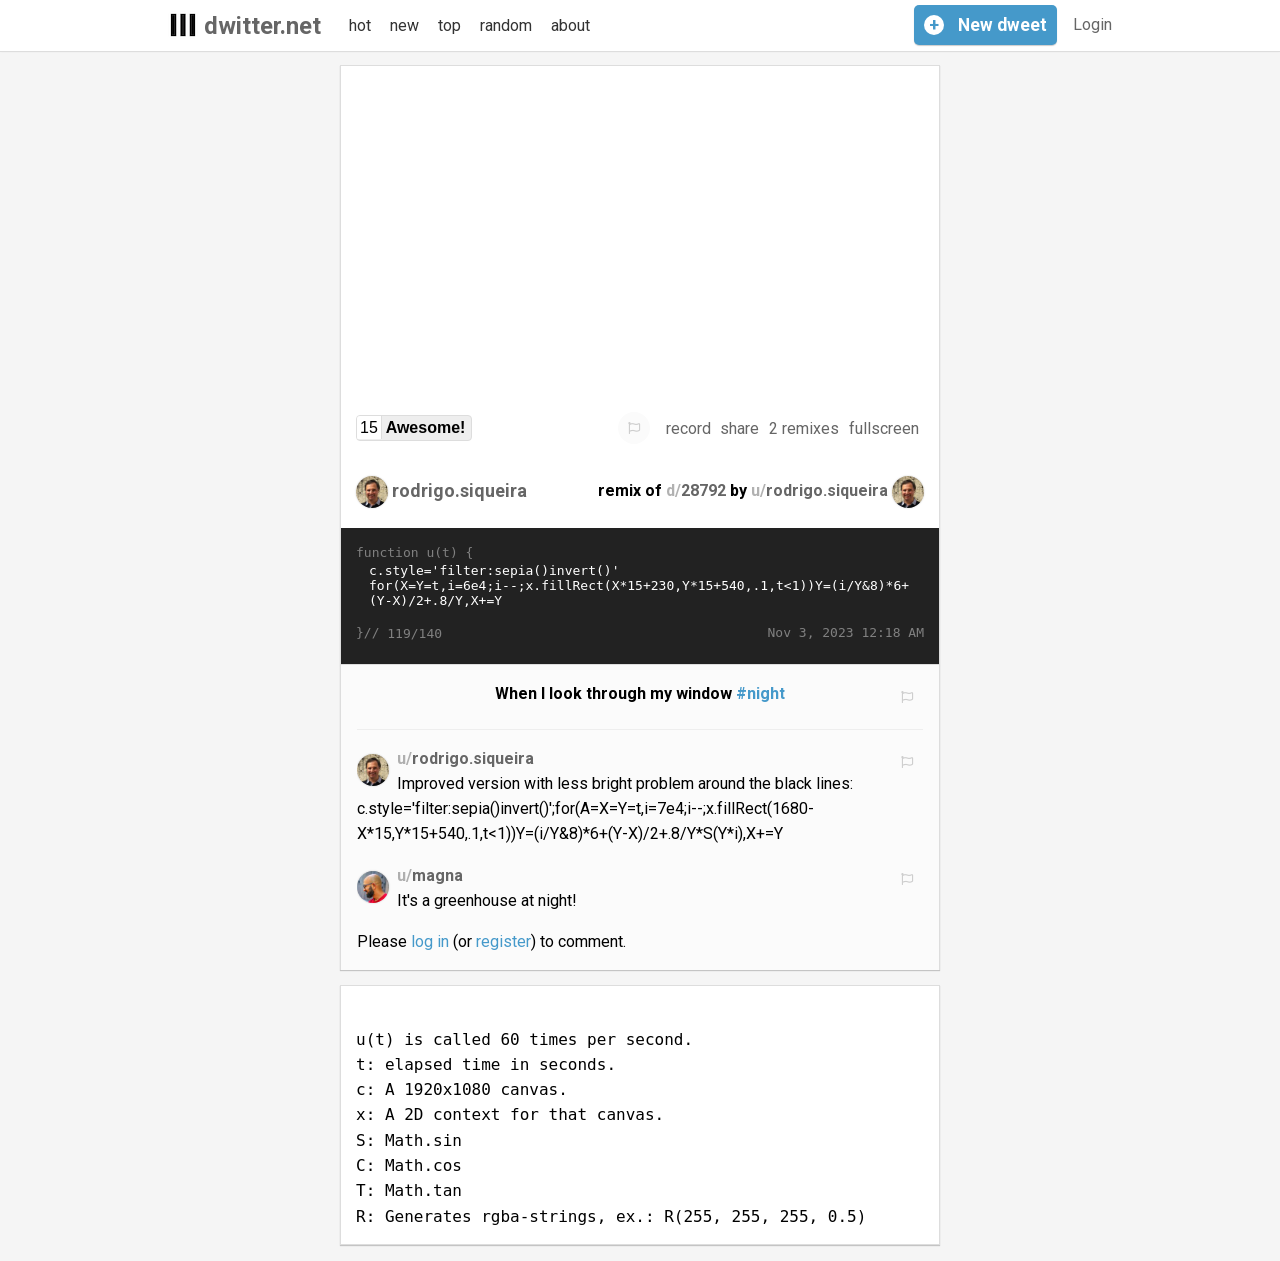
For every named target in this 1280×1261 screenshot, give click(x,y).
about (570, 25)
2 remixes (804, 428)
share (739, 428)
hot (360, 25)
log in (430, 941)
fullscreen (884, 428)
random (506, 25)
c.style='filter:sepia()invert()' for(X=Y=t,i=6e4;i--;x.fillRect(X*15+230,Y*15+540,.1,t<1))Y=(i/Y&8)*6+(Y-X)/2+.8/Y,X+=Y (640, 593)
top (449, 25)
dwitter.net (262, 26)
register (503, 941)
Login (1092, 24)
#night (760, 693)
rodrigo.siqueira (459, 490)
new (404, 25)
